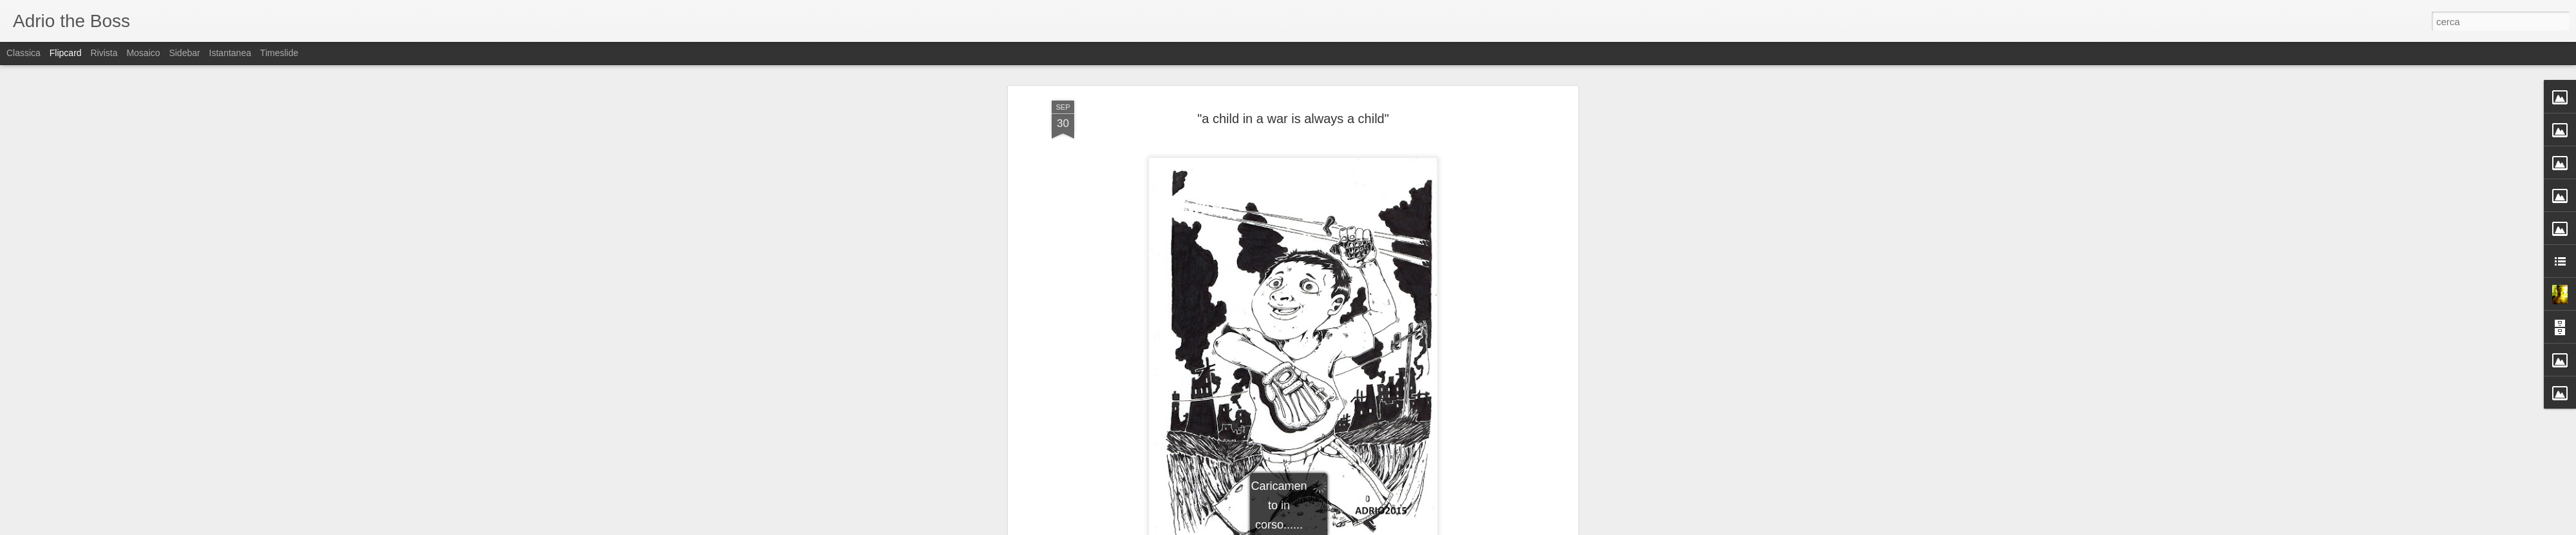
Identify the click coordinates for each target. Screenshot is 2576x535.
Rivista (103, 53)
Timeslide (279, 53)
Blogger (1328, 528)
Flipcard (66, 53)
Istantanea (230, 53)
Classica (23, 53)
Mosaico (143, 53)
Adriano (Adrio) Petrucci (1360, 214)
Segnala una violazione (1380, 528)
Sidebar (184, 53)
